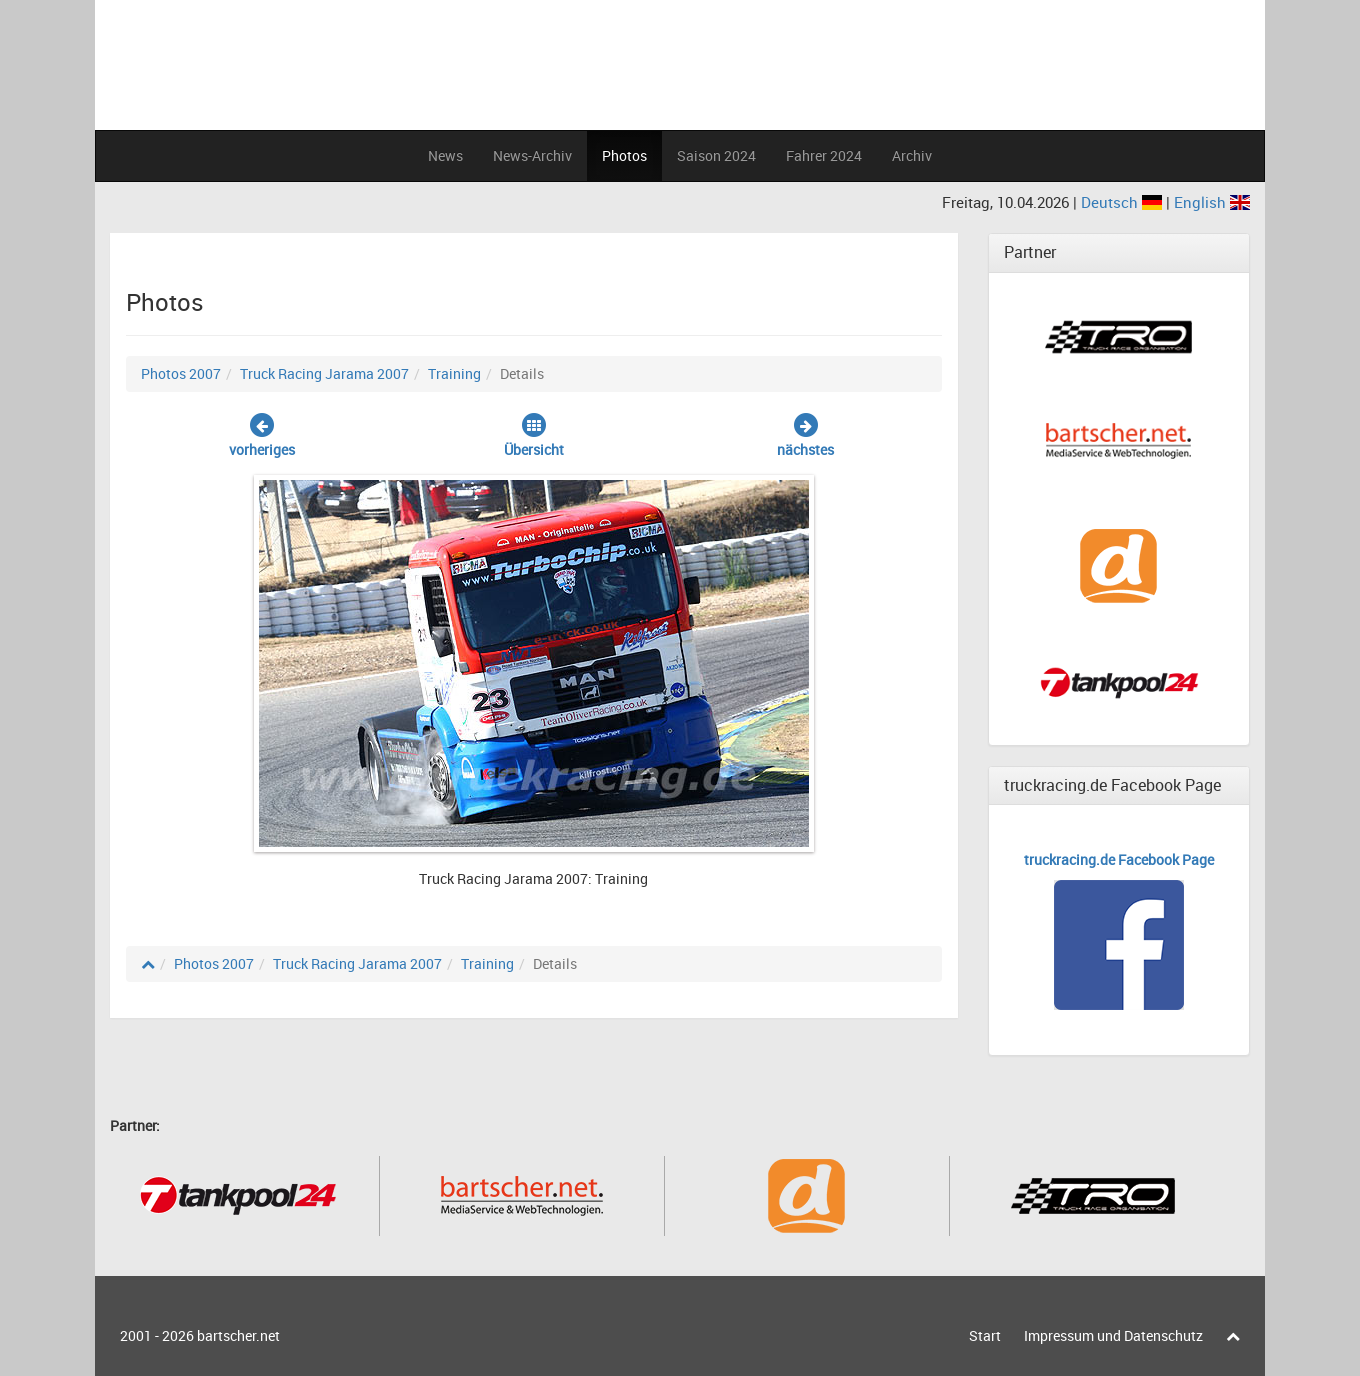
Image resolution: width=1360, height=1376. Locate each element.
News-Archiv (532, 155)
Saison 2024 (716, 155)
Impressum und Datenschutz (1113, 1335)
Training (454, 373)
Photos (624, 155)
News (445, 155)
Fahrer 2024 (824, 155)
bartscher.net (238, 1335)
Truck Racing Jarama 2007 (324, 373)
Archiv (912, 155)
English (1212, 202)
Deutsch (1123, 202)
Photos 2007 (181, 373)
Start (985, 1335)
